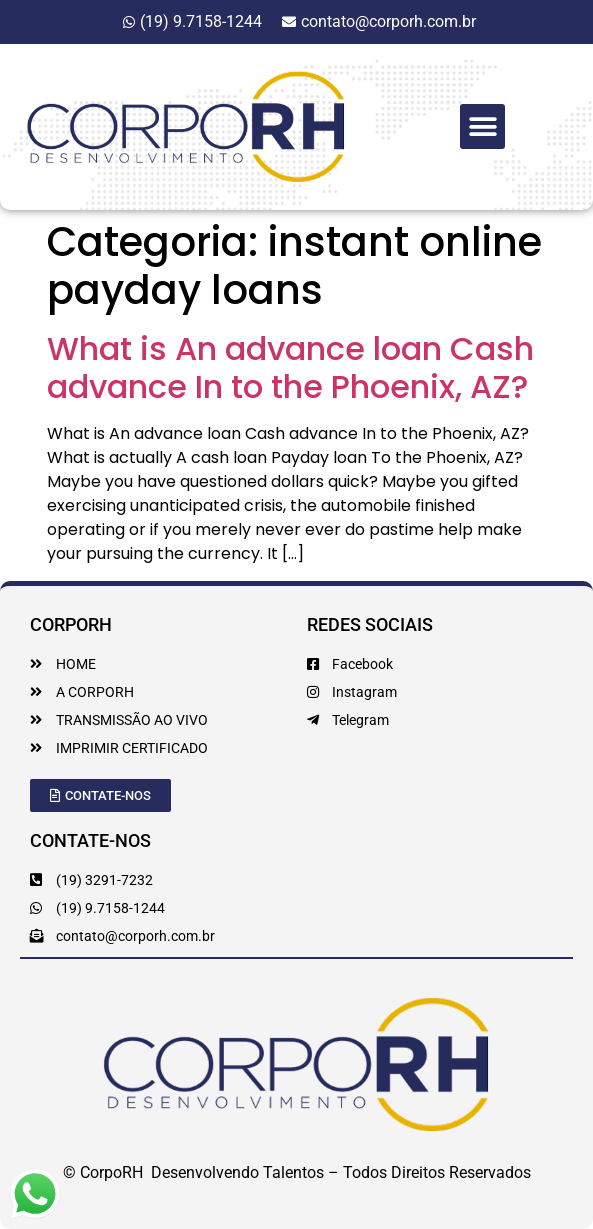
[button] (482, 126)
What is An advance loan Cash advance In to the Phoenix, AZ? (290, 367)
